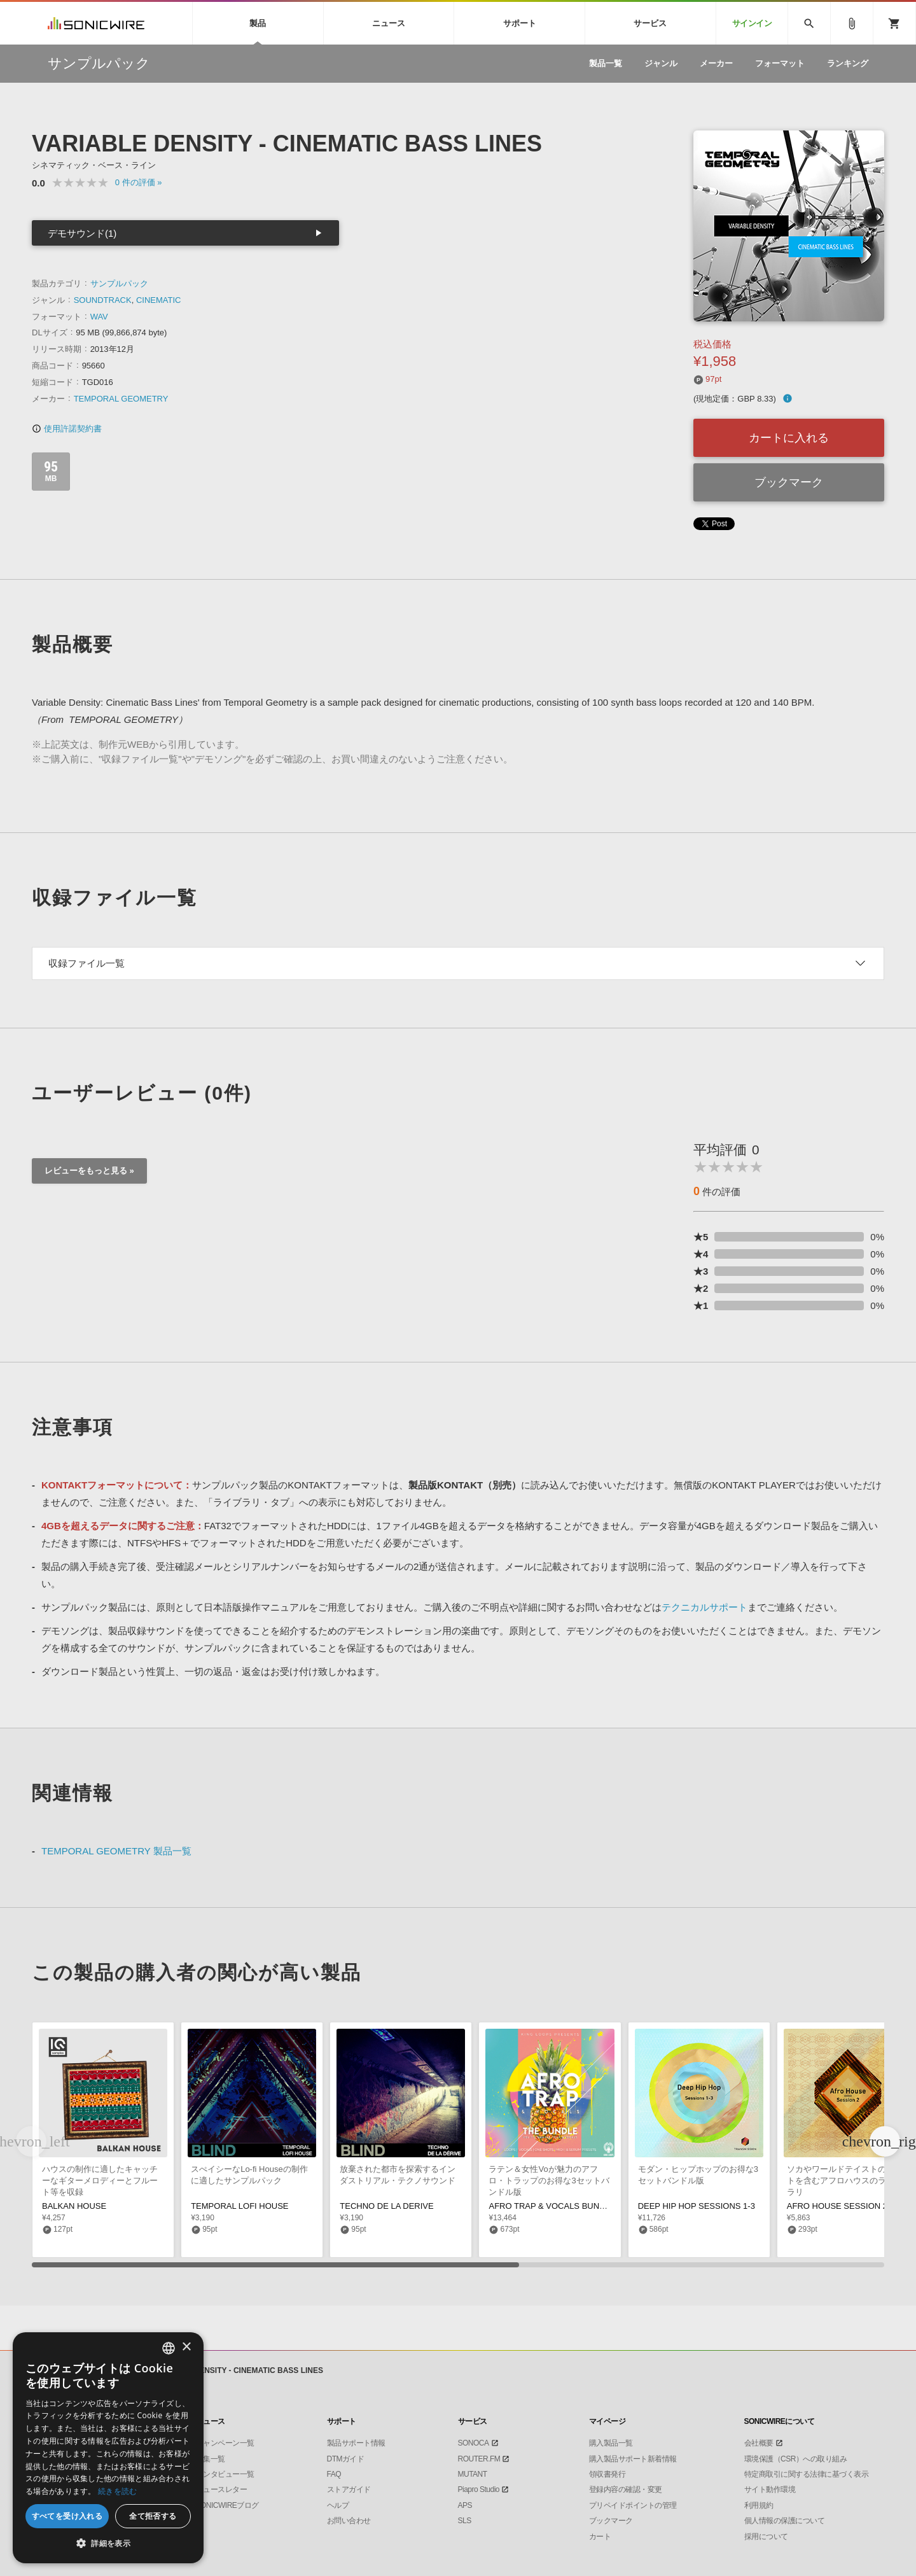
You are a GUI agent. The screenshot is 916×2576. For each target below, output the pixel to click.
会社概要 (759, 2443)
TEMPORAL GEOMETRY (121, 398)
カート (600, 2536)
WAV (99, 316)
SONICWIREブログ (227, 2505)
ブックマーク (788, 482)
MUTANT (472, 2474)
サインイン (752, 23)
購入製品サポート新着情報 (633, 2458)
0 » (138, 182)
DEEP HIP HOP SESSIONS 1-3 (696, 2206)
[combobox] (168, 2348)
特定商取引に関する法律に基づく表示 (806, 2474)
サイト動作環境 (770, 2489)
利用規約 (759, 2505)
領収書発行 (607, 2474)
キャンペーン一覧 (225, 2443)
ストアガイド (349, 2489)
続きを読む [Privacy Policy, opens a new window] (117, 2491)
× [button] (186, 2347)
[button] (885, 2141)
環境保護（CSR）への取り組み (795, 2458)
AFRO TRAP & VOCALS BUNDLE (552, 2206)
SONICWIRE (96, 23)
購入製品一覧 (611, 2443)
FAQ (334, 2474)
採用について (766, 2536)
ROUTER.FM (479, 2458)
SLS (464, 2520)
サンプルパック (119, 283)
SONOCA (473, 2443)
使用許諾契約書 (67, 428)
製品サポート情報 (356, 2443)
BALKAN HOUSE (74, 2206)
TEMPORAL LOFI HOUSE (239, 2206)
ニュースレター (221, 2489)
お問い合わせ (349, 2520)
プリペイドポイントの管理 (633, 2505)
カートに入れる (789, 437)
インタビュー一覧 (225, 2474)
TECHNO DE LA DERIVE (386, 2206)
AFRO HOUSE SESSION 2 (837, 2206)
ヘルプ (338, 2505)
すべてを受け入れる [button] (67, 2515)
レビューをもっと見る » (89, 1170)
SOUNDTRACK (103, 300)
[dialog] (108, 2447)
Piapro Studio (479, 2489)
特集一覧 (210, 2458)
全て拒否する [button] (152, 2515)
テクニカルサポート (704, 1607)
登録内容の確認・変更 (625, 2489)
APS (465, 2505)
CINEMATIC (158, 300)
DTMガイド (345, 2458)
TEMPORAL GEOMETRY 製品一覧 (116, 1850)
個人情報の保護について (784, 2520)
